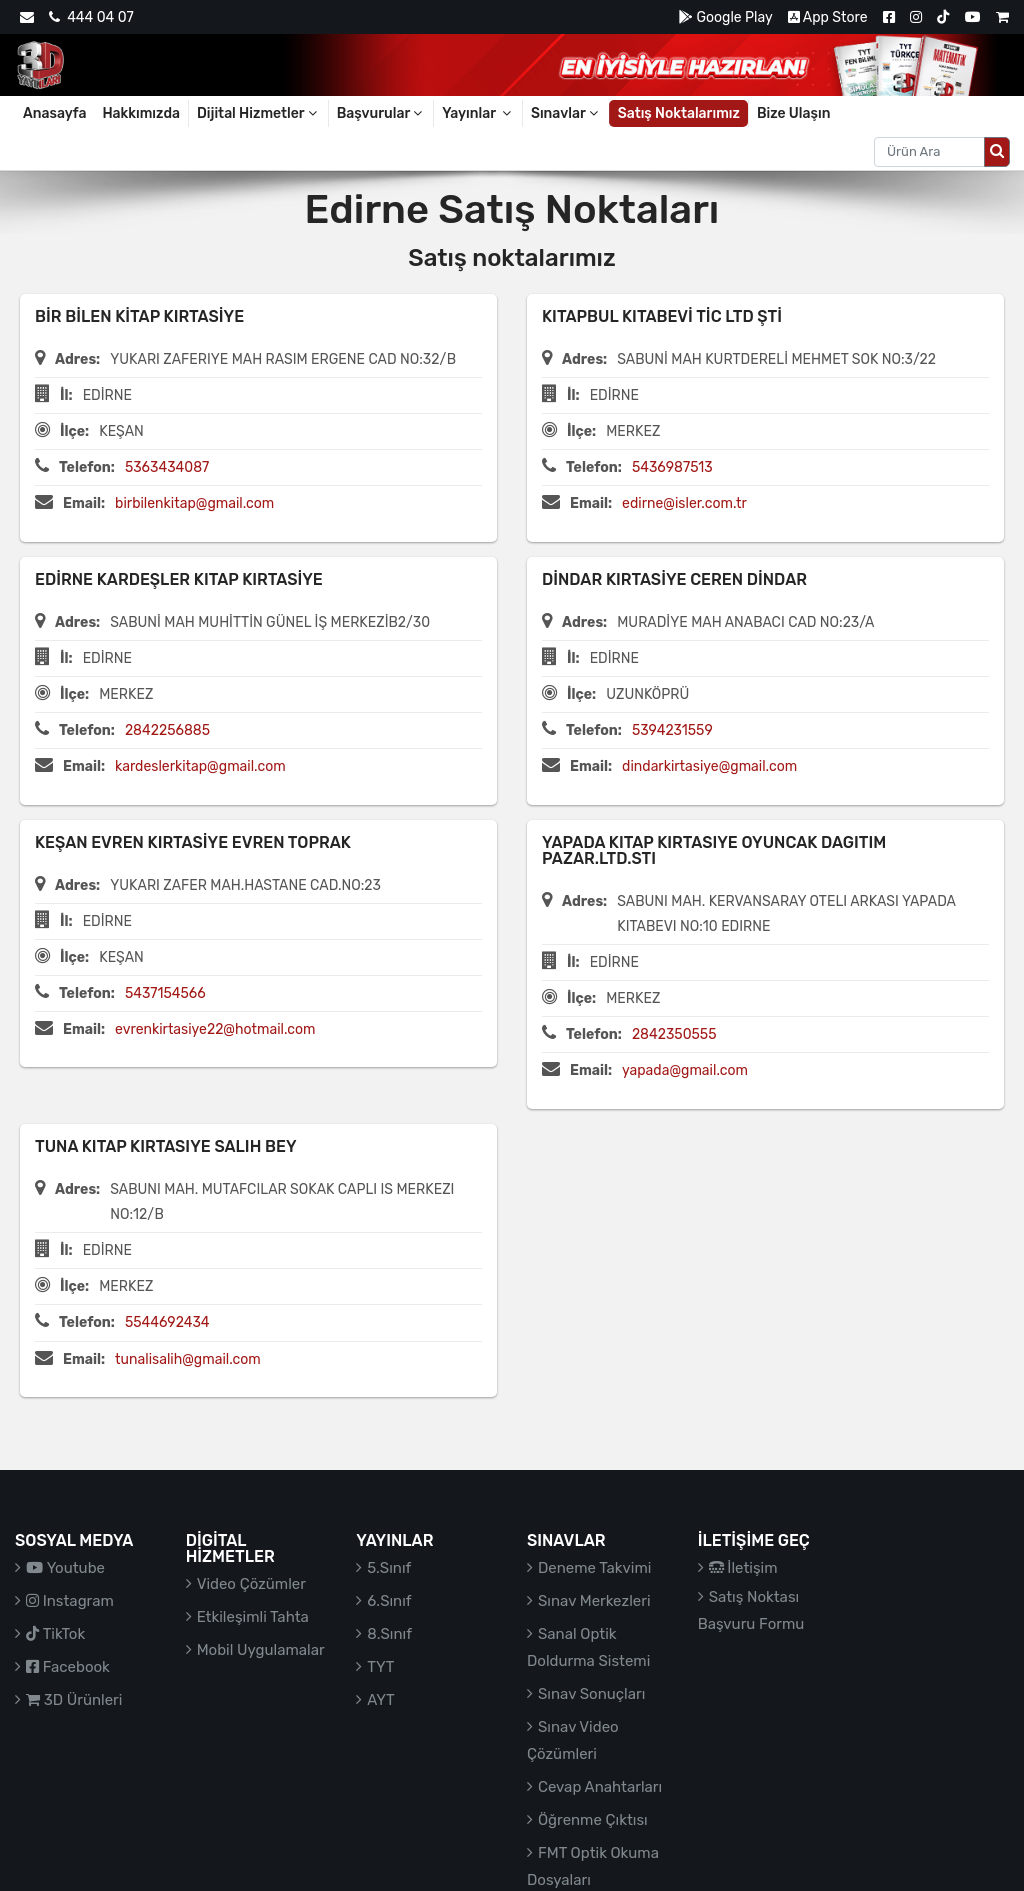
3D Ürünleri (74, 1700)
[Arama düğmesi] (997, 152)
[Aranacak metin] (929, 152)
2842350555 (674, 1034)
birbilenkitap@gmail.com (194, 503)
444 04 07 (91, 17)
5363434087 (167, 467)
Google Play (725, 17)
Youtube (65, 1568)
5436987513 (672, 467)
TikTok (55, 1634)
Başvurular (381, 113)
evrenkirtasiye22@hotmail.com (215, 1029)
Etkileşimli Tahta (253, 1617)
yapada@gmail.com (685, 1070)
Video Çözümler (251, 1584)
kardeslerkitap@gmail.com (200, 766)
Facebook (68, 1667)
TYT (380, 1667)
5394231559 (672, 730)
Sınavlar (566, 113)
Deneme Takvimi (595, 1568)
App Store (828, 17)
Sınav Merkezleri (594, 1601)
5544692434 (167, 1322)
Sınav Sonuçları (591, 1694)
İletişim (743, 1568)
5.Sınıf (389, 1568)
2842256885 (167, 730)
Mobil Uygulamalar (261, 1650)
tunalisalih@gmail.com (188, 1359)
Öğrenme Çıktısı (593, 1820)
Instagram (70, 1601)
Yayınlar (478, 113)
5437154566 (165, 993)
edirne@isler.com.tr (684, 503)
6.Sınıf (389, 1601)
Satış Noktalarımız (679, 113)
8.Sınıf (389, 1634)
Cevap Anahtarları (600, 1787)
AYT (380, 1700)
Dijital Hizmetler (258, 113)
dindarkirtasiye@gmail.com (709, 766)
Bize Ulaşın (794, 113)
